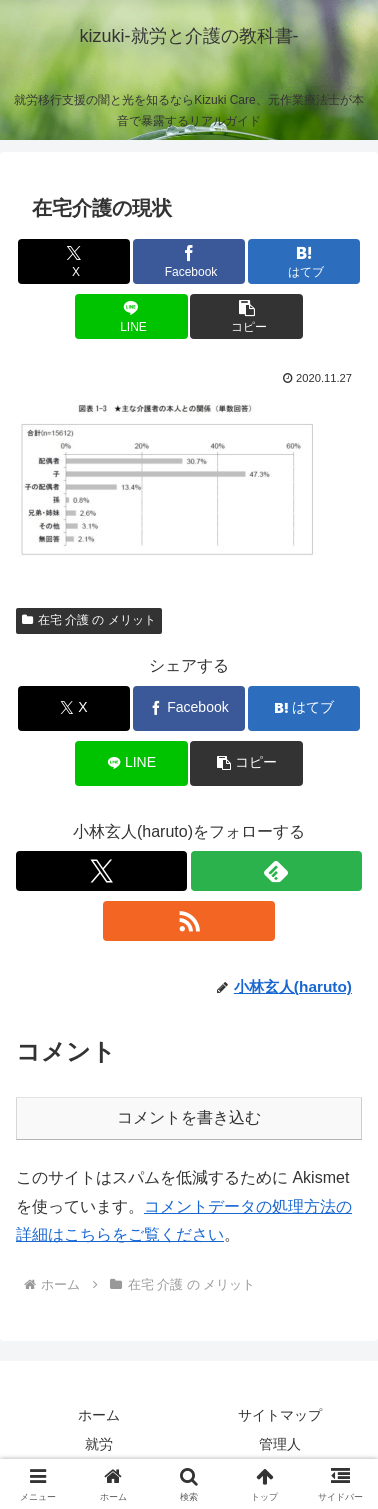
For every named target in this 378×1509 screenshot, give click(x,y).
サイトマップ (280, 1415)
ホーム (99, 1415)
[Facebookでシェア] (189, 261)
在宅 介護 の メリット (89, 620)
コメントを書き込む (189, 1117)
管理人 (280, 1444)
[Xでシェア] (74, 261)
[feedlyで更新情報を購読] (276, 871)
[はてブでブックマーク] (304, 261)
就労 (99, 1444)
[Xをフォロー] (101, 871)
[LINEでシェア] (131, 316)
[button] (246, 316)
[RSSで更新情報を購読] (188, 921)
